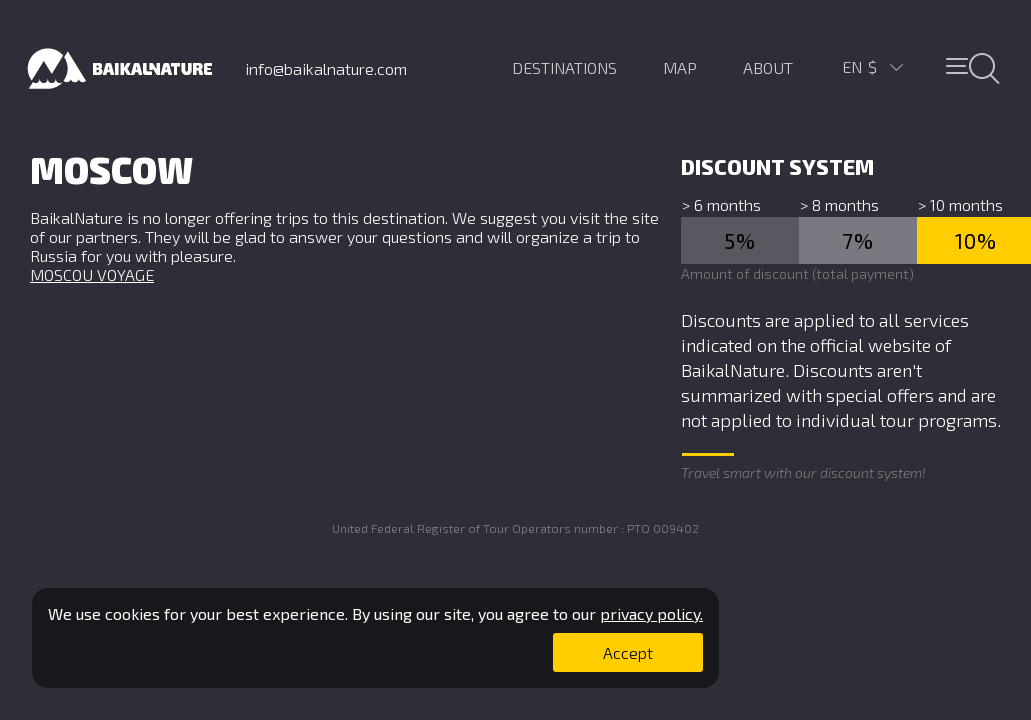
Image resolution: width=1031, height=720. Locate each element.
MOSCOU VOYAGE (92, 274)
